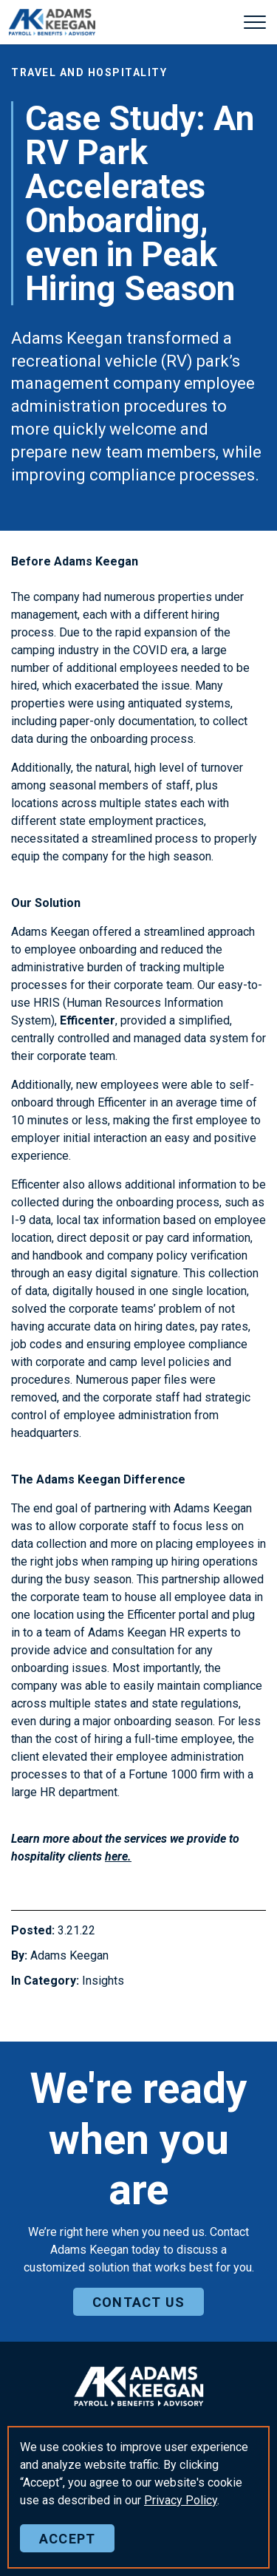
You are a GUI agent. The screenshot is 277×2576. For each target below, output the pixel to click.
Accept (67, 2538)
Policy (180, 2500)
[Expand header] (255, 22)
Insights (103, 1981)
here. (118, 1856)
